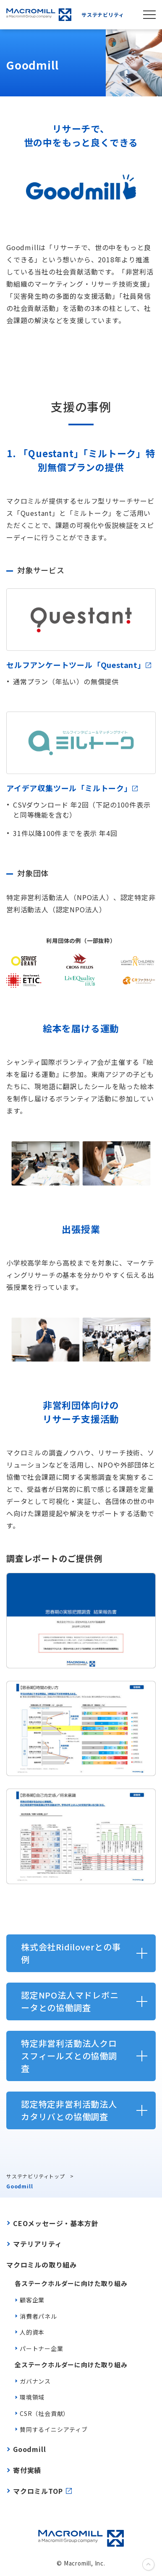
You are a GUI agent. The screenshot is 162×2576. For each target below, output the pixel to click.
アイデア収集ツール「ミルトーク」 (72, 787)
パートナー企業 (41, 2348)
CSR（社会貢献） (44, 2413)
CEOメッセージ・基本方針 (55, 2223)
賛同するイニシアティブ (54, 2429)
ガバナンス (35, 2381)
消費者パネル (38, 2316)
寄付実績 (27, 2470)
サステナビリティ (65, 14)
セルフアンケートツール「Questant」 (78, 664)
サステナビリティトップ (35, 2176)
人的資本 (32, 2332)
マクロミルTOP (38, 2491)
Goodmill (29, 2449)
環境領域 (32, 2397)
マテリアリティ (37, 2244)
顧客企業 (32, 2300)
